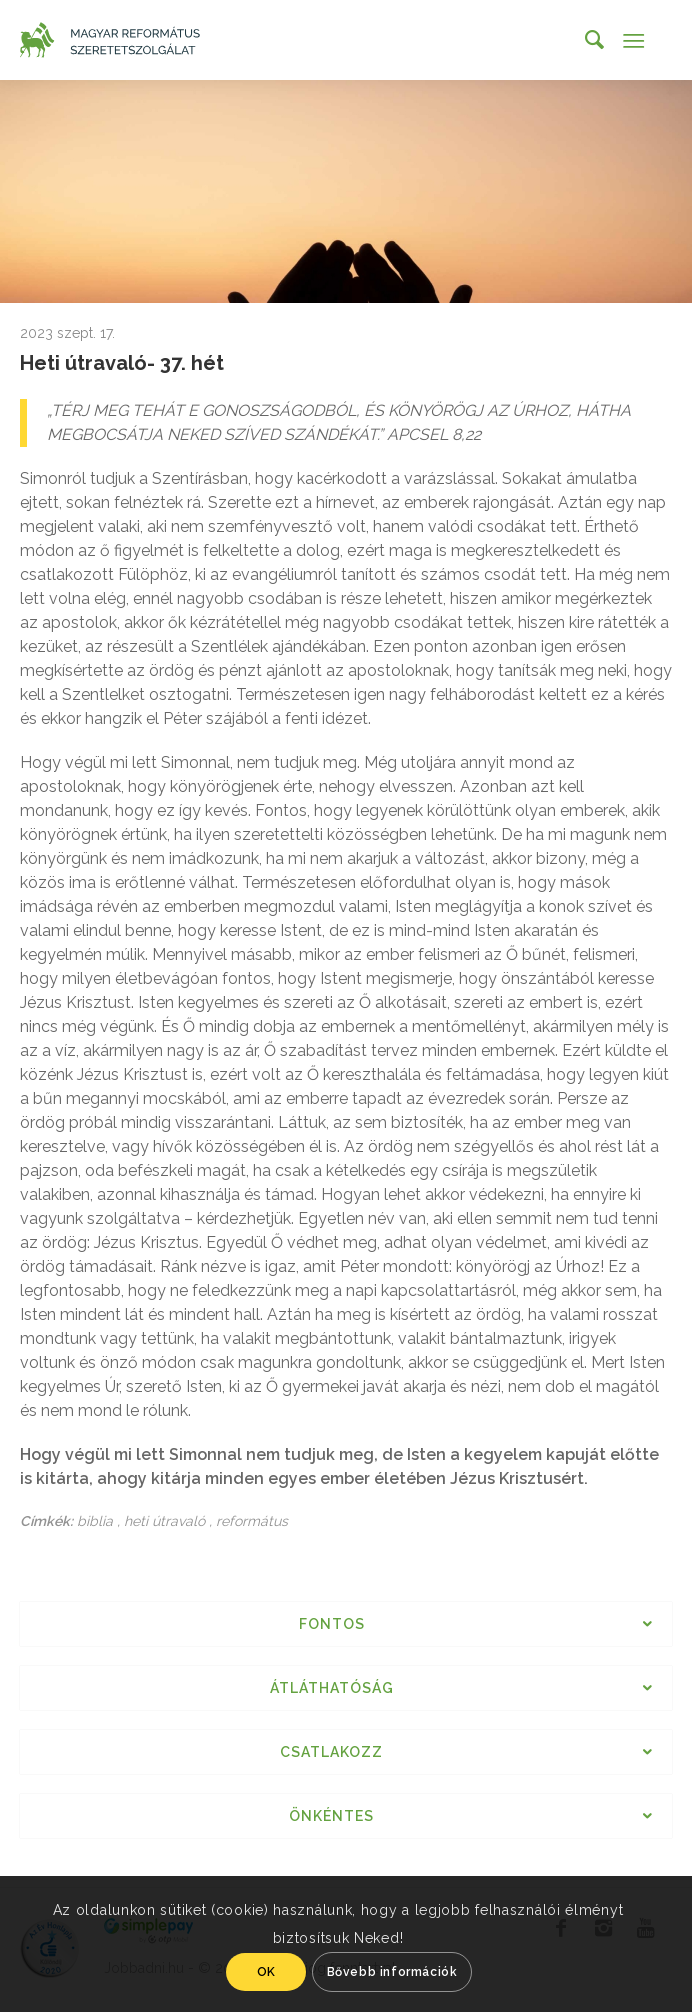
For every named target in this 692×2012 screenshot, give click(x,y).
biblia (95, 1521)
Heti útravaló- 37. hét (122, 363)
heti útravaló (164, 1521)
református (252, 1521)
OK (266, 1972)
